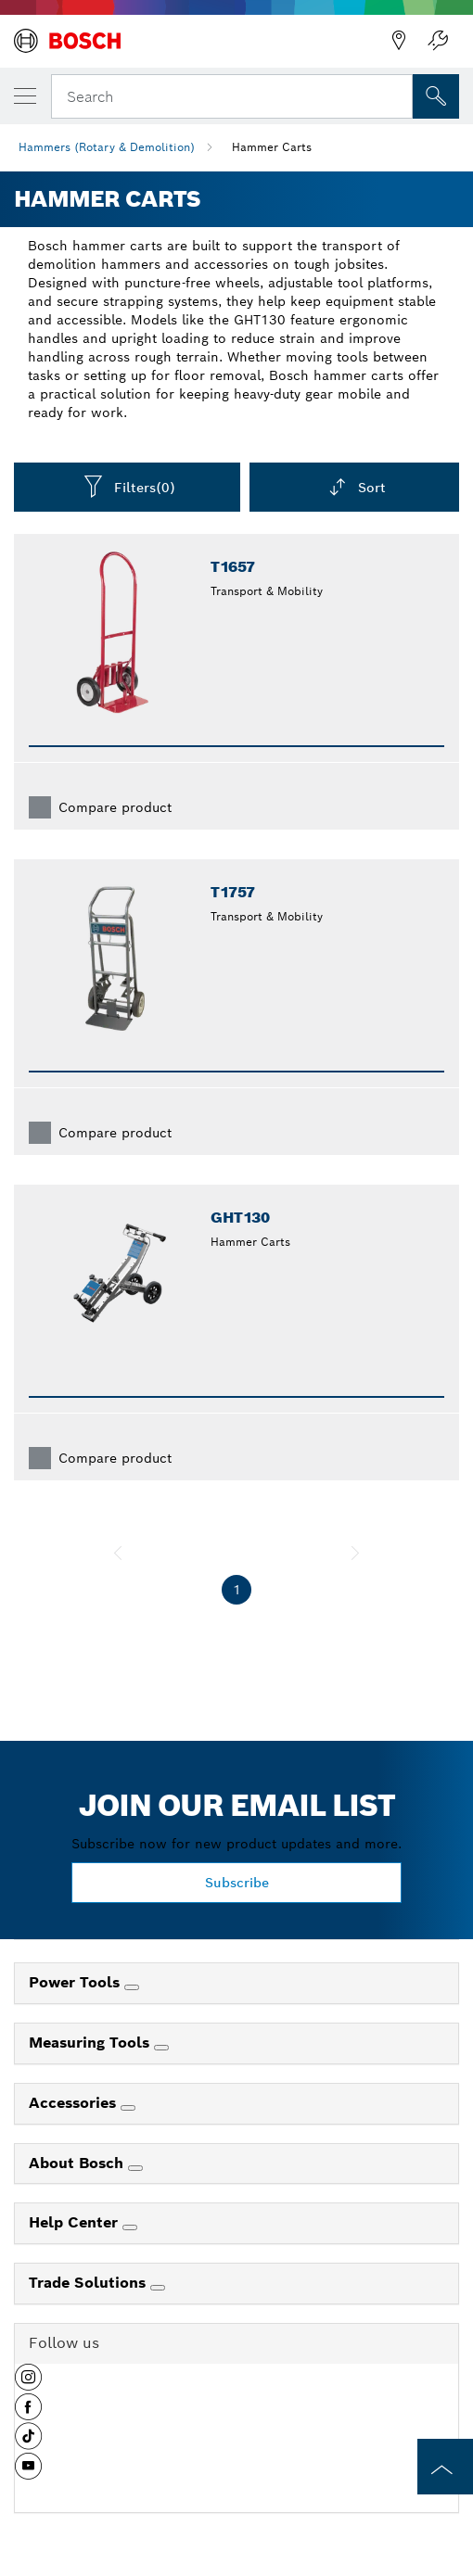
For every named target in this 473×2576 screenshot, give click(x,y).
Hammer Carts (272, 147)
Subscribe (237, 1882)
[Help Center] (129, 2227)
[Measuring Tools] (161, 2047)
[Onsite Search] (436, 96)
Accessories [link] (75, 2103)
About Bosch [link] (78, 2163)
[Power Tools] (131, 1987)
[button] (28, 2384)
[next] (355, 1552)
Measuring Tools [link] (91, 2042)
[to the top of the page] (445, 2466)
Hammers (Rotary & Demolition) (107, 147)
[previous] (118, 1552)
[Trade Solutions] (157, 2287)
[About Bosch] (135, 2168)
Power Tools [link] (76, 1982)
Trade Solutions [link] (89, 2282)
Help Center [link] (75, 2222)
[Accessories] (128, 2108)
